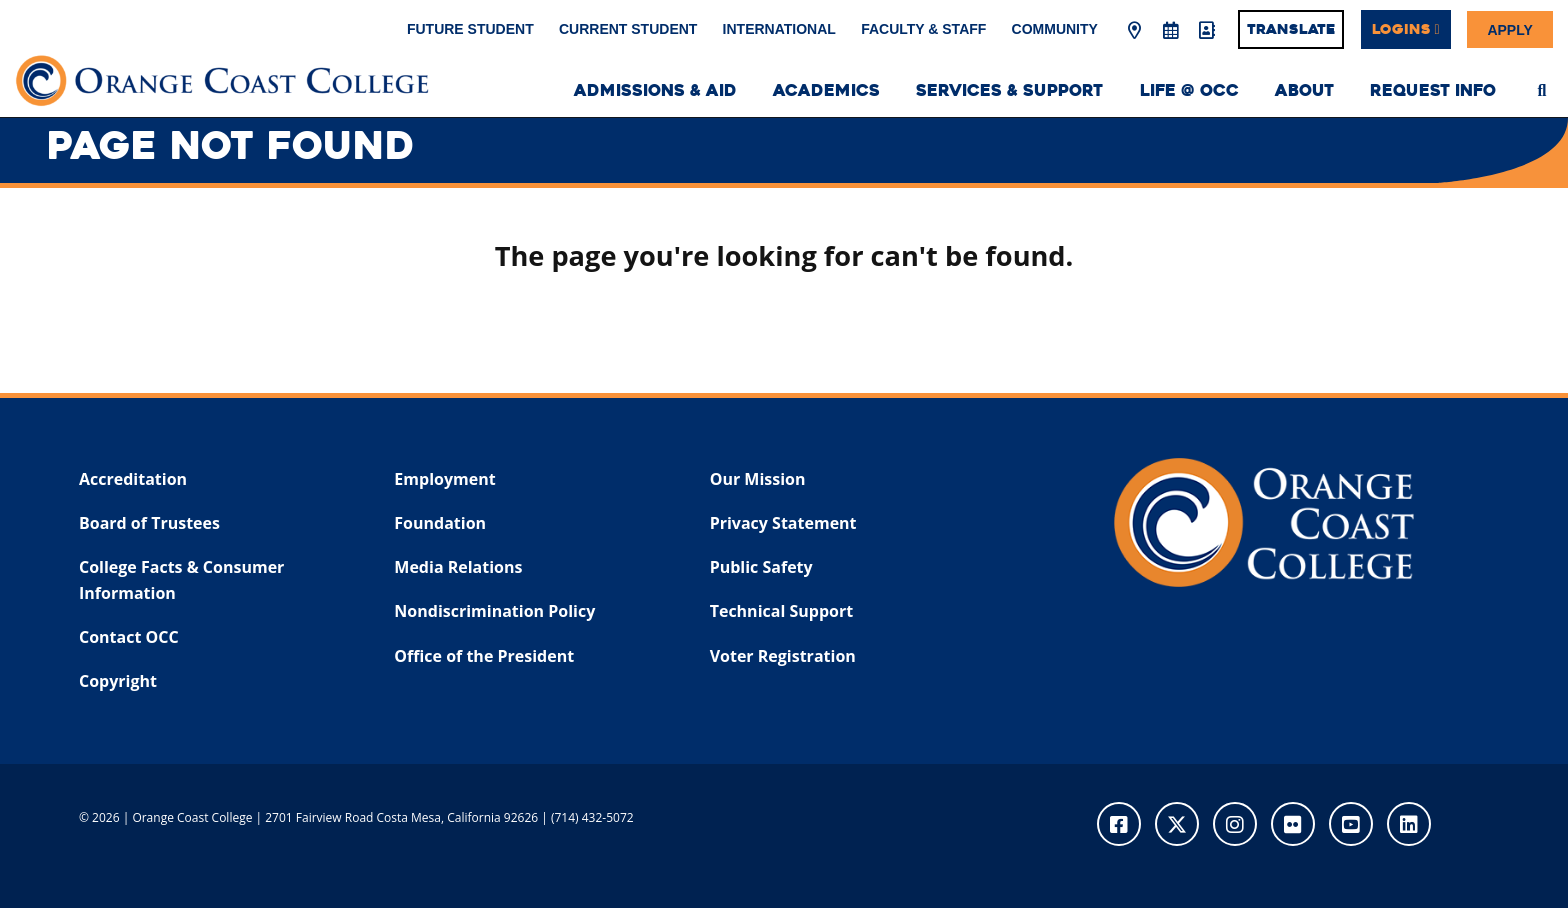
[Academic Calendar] (1170, 31)
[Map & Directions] (1135, 31)
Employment (444, 479)
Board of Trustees (149, 523)
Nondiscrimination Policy (494, 611)
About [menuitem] (1304, 90)
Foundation (440, 523)
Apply (1509, 29)
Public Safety (761, 567)
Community (1055, 29)
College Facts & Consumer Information (181, 580)
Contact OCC (129, 637)
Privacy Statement (783, 523)
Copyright (118, 681)
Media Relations (458, 567)
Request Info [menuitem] (1433, 90)
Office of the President (484, 656)
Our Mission (758, 479)
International (779, 29)
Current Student (628, 29)
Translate (1291, 29)
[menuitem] (1542, 88)
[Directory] (1206, 31)
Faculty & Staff (923, 29)
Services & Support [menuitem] (1009, 90)
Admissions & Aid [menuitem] (655, 90)
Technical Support (781, 611)
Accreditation (133, 479)
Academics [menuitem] (826, 90)
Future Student (470, 29)
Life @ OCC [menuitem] (1189, 90)
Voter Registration (783, 656)
